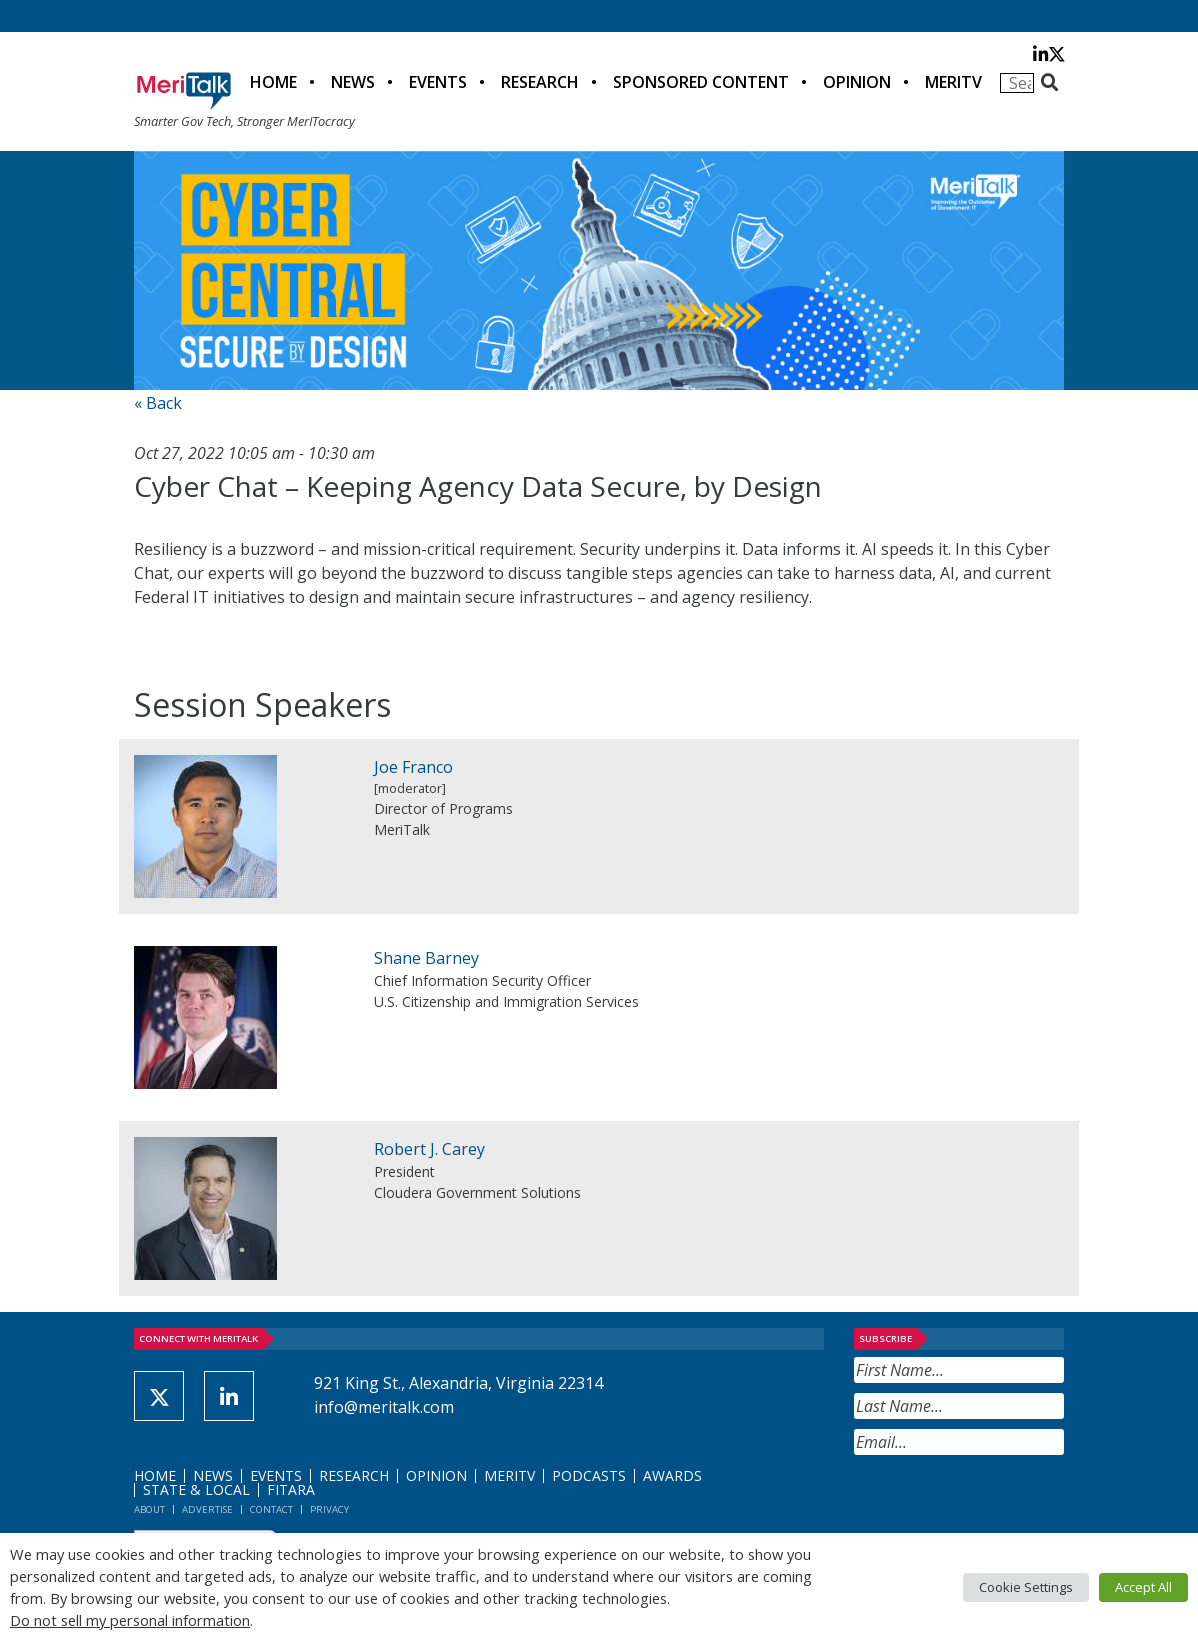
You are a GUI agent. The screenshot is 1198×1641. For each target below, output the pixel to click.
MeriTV (953, 82)
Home (273, 82)
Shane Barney (426, 958)
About (149, 1509)
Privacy (329, 1509)
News (353, 82)
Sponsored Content (701, 82)
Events (438, 82)
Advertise (207, 1509)
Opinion (857, 82)
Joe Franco (413, 767)
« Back (158, 403)
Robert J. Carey (429, 1149)
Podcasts (589, 1475)
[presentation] (1006, 1504)
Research (540, 82)
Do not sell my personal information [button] (130, 1620)
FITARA (291, 1489)
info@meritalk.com (384, 1407)
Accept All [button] (1143, 1587)
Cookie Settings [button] (1026, 1587)
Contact (271, 1509)
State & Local (196, 1489)
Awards (672, 1475)
